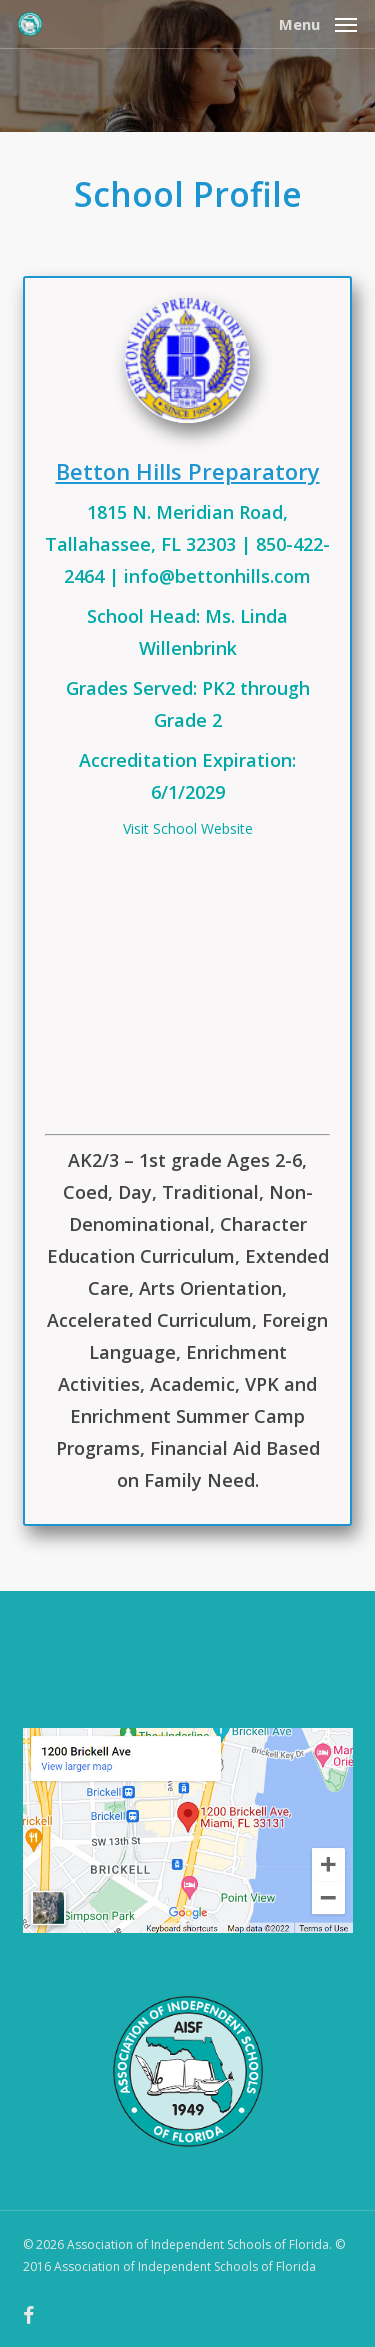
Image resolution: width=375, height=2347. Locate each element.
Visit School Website (188, 828)
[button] (318, 22)
